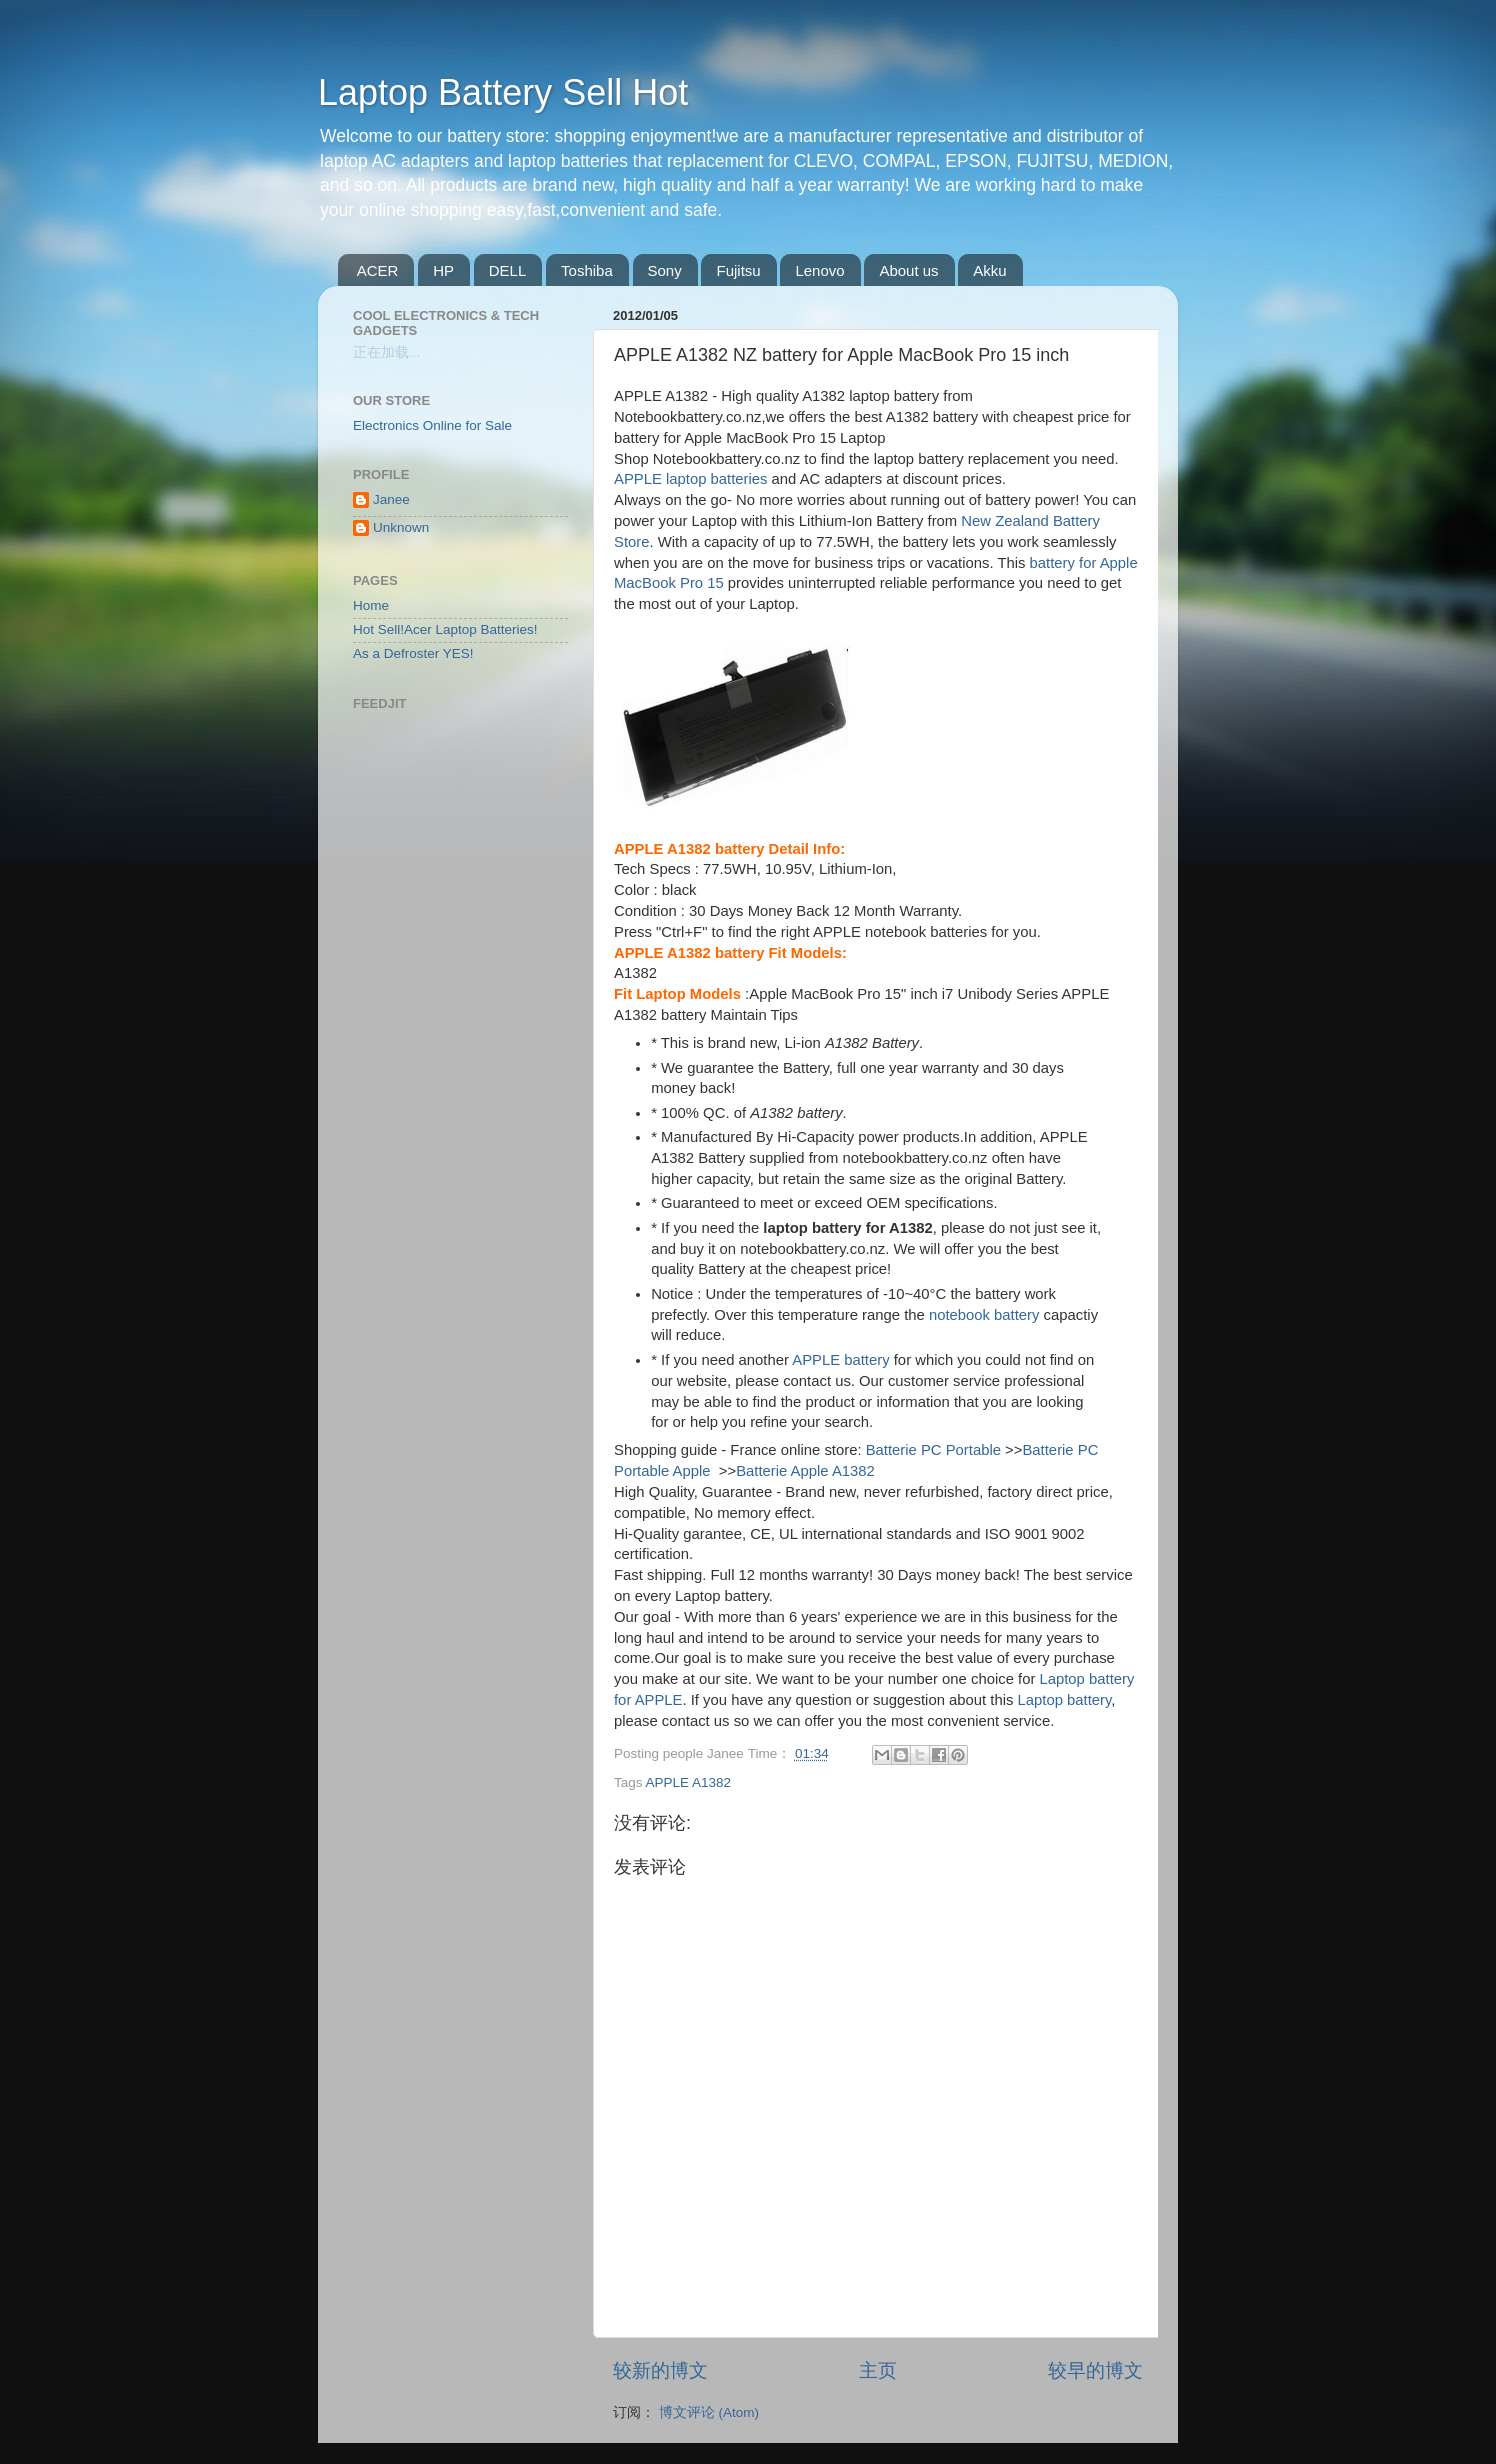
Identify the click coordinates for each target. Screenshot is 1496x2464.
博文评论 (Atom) (709, 2412)
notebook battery (984, 1315)
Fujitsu (738, 270)
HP (443, 270)
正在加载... (386, 352)
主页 (878, 2370)
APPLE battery (840, 1360)
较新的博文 (660, 2370)
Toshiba (587, 270)
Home (371, 605)
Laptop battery (1065, 1700)
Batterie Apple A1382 (805, 1471)
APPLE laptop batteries (690, 479)
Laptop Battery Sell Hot (503, 92)
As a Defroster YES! (413, 653)
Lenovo (819, 270)
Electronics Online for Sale (432, 425)
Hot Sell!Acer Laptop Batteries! (445, 629)
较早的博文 (1095, 2370)
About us (908, 270)
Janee (391, 499)
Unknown (401, 527)
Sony (665, 270)
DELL (508, 270)
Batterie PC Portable (933, 1450)
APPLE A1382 (689, 1782)
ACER (378, 270)
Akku (989, 270)
